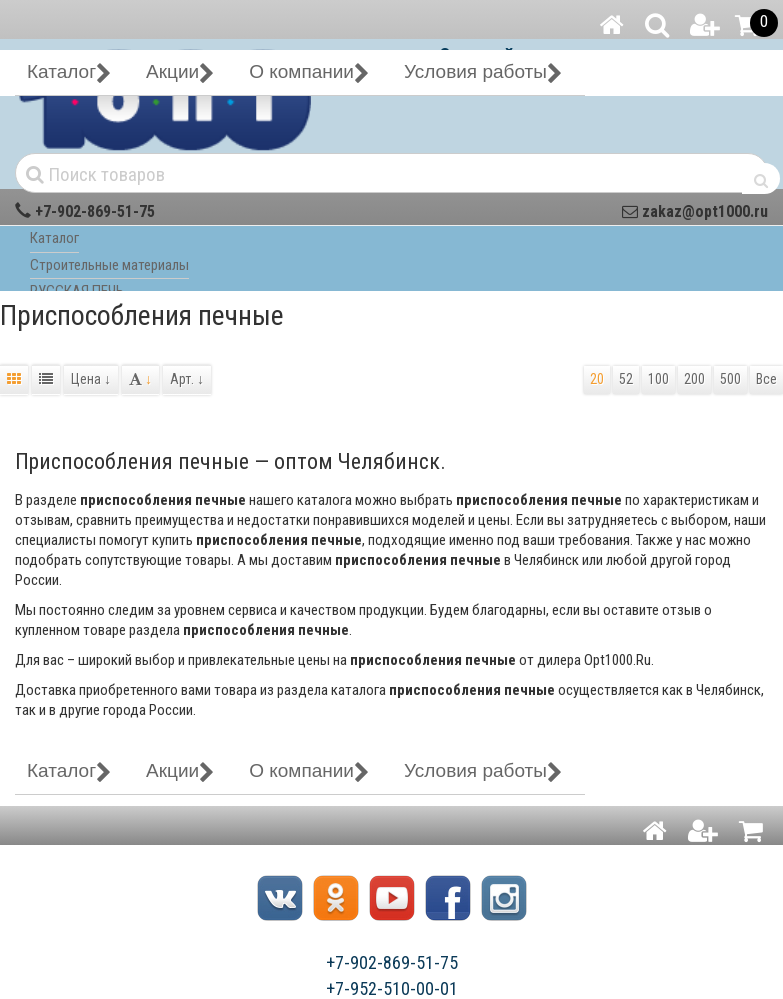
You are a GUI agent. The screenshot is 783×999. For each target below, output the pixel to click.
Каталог (54, 238)
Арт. (187, 379)
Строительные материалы (109, 265)
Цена (91, 379)
